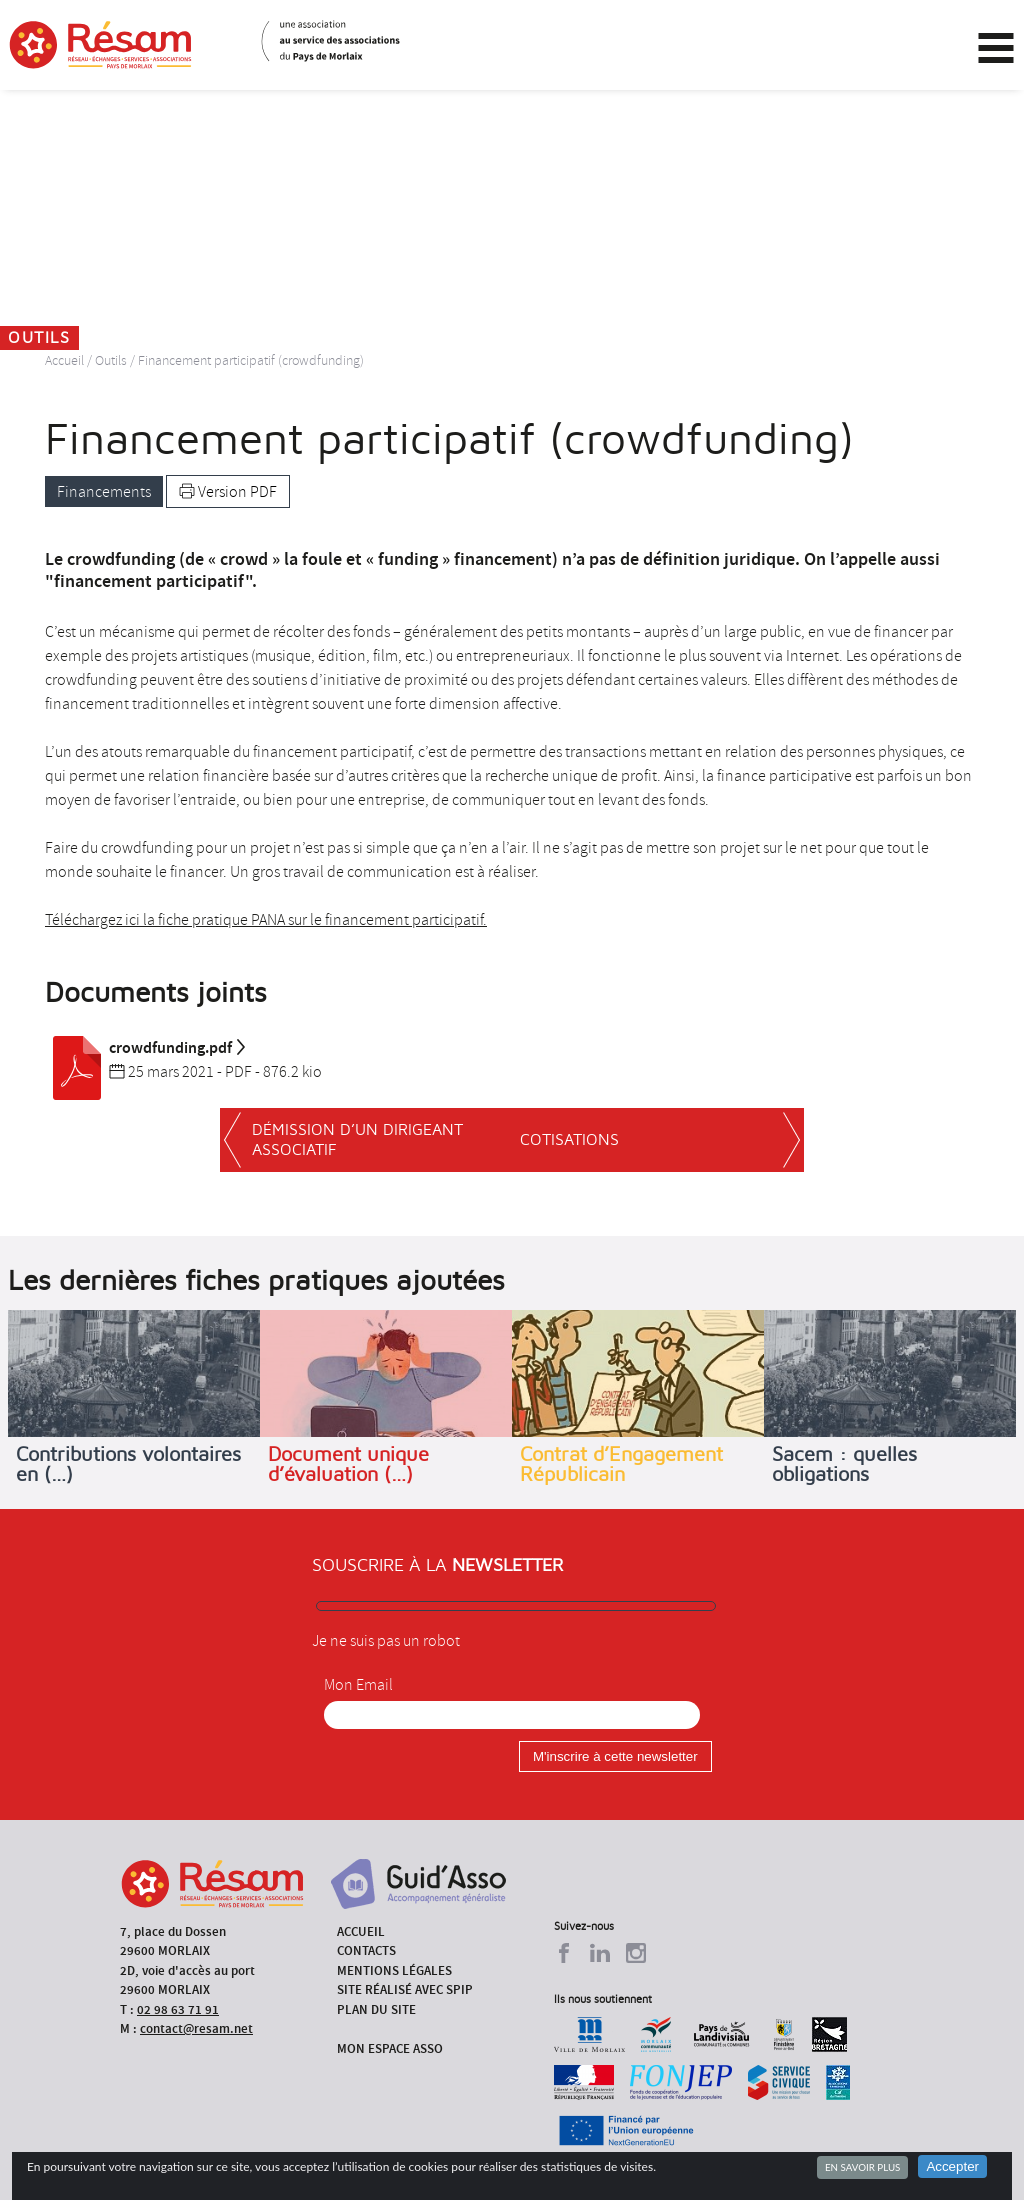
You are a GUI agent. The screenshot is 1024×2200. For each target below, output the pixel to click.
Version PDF (228, 492)
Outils (111, 360)
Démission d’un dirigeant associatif (357, 1140)
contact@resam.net (196, 2028)
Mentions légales (394, 1970)
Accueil (64, 360)
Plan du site (376, 2009)
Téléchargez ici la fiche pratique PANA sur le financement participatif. (266, 920)
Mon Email (358, 1685)
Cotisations (569, 1140)
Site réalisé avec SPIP (405, 1989)
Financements (104, 492)
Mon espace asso (390, 2048)
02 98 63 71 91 (178, 2009)
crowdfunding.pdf (146, 1048)
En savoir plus (862, 2167)
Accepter (952, 2166)
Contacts (366, 1950)
